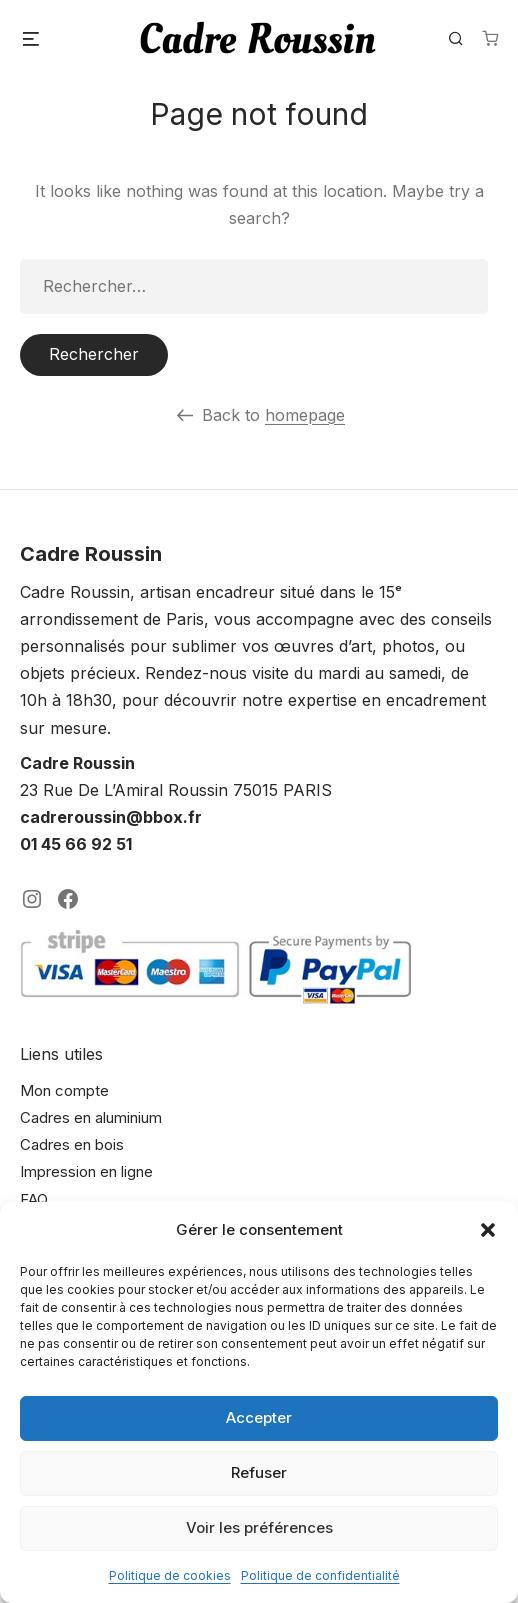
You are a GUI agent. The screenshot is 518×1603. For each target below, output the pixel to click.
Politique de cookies (170, 1575)
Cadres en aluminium (91, 1117)
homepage (305, 415)
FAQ (34, 1199)
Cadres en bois (72, 1144)
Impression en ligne (86, 1171)
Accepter (259, 1417)
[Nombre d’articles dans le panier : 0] (490, 38)
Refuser (259, 1472)
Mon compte (64, 1090)
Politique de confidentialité (320, 1575)
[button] (488, 1230)
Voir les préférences (259, 1527)
